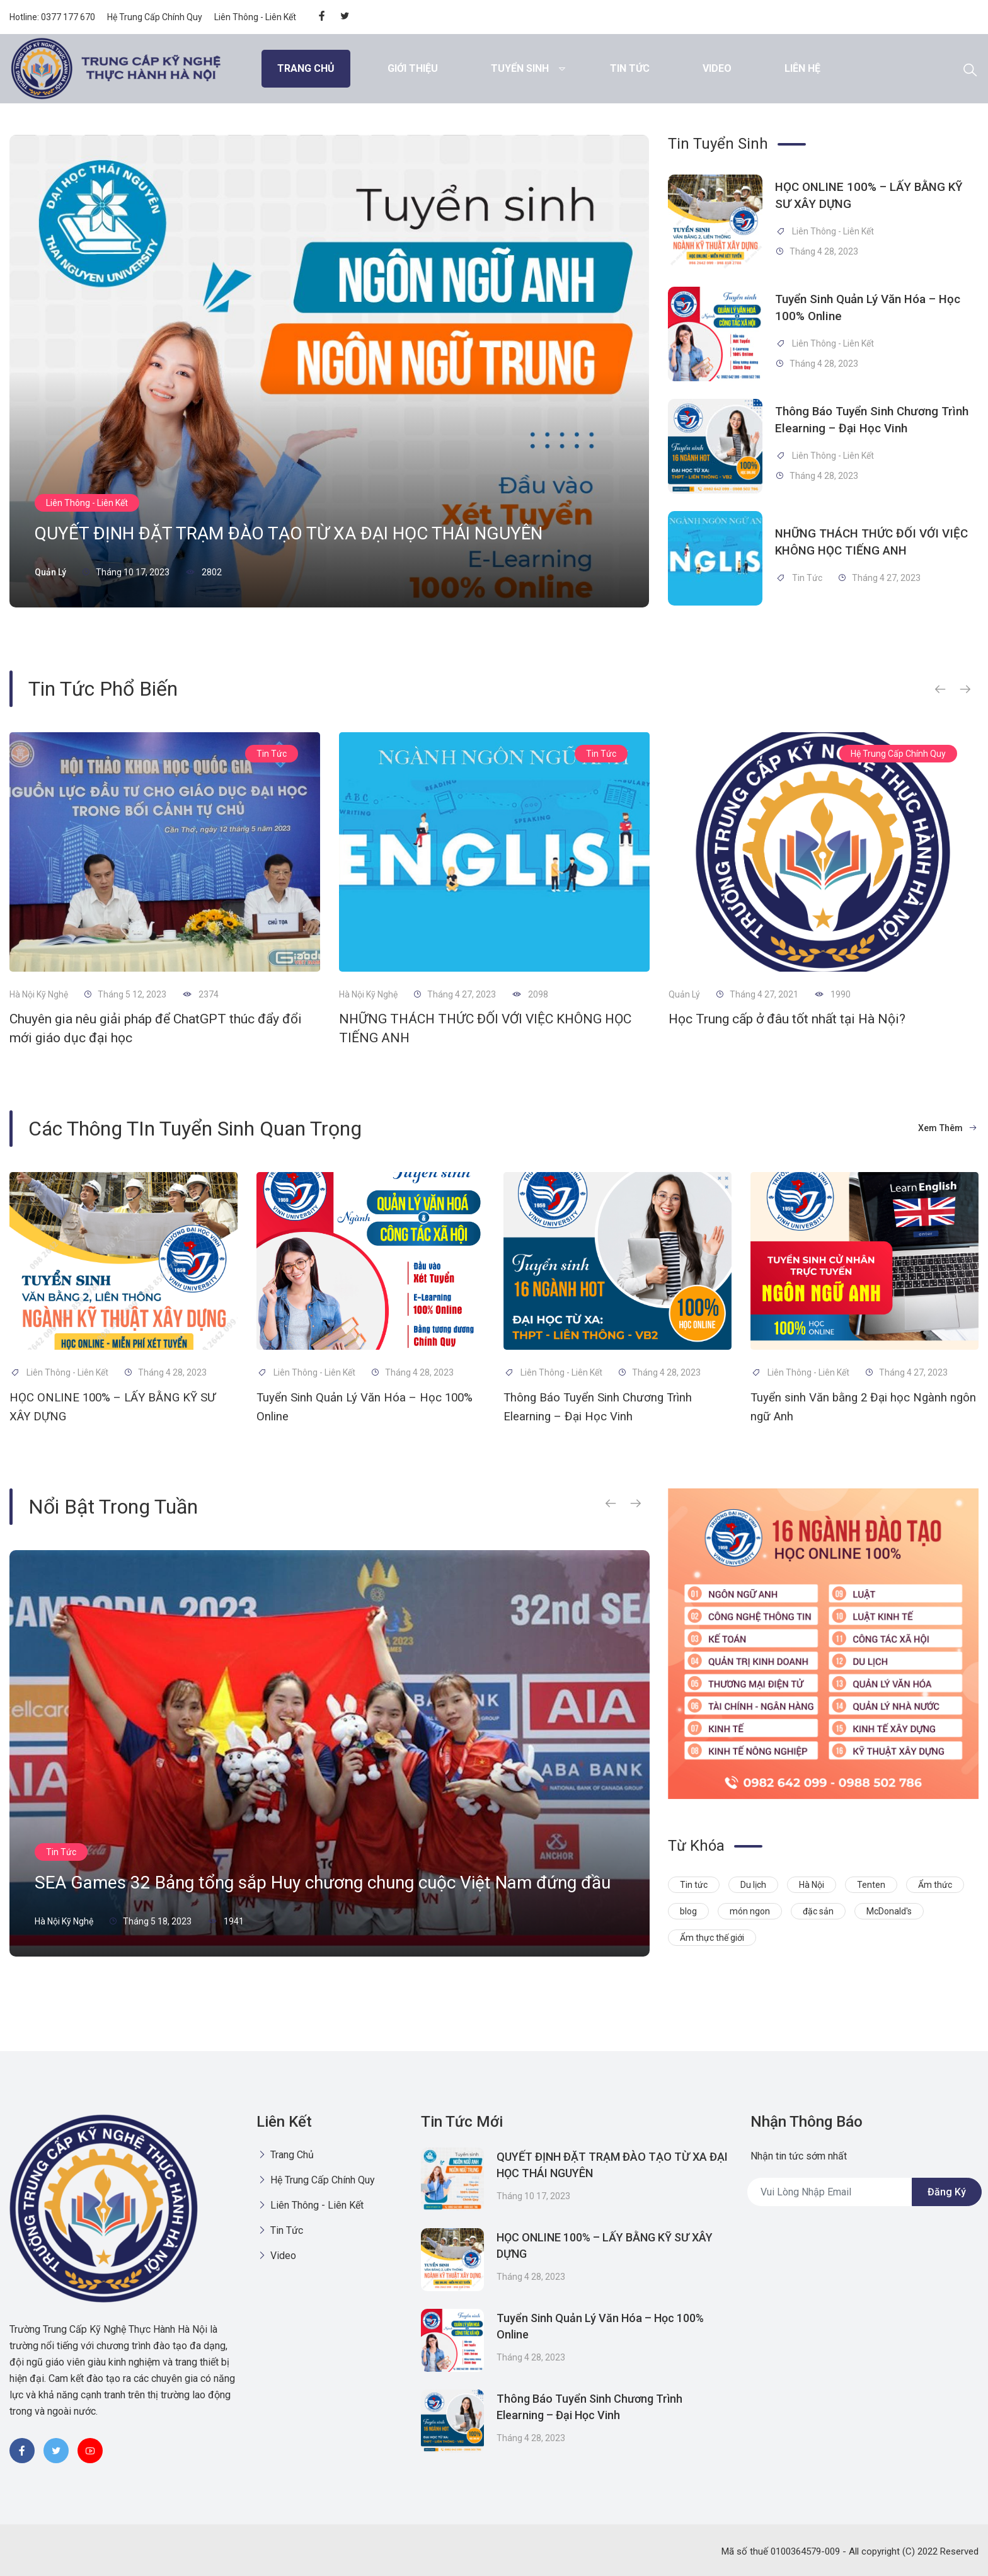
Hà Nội (811, 1885)
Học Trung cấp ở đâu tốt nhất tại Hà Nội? (787, 1018)
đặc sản (818, 1911)
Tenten (871, 1885)
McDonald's (889, 1911)
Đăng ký (947, 2192)
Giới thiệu (413, 68)
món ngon (750, 1911)
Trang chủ (306, 68)
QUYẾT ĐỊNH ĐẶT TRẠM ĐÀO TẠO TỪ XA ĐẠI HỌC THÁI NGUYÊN (328, 530)
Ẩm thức (935, 1885)
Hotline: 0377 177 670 (52, 17)
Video (717, 68)
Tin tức (694, 1885)
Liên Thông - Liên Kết (255, 17)
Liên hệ (802, 68)
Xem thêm (945, 1128)
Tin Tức (630, 68)
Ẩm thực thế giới (712, 1938)
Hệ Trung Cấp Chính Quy (154, 17)
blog (688, 1911)
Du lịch (753, 1885)
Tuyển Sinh (520, 68)
